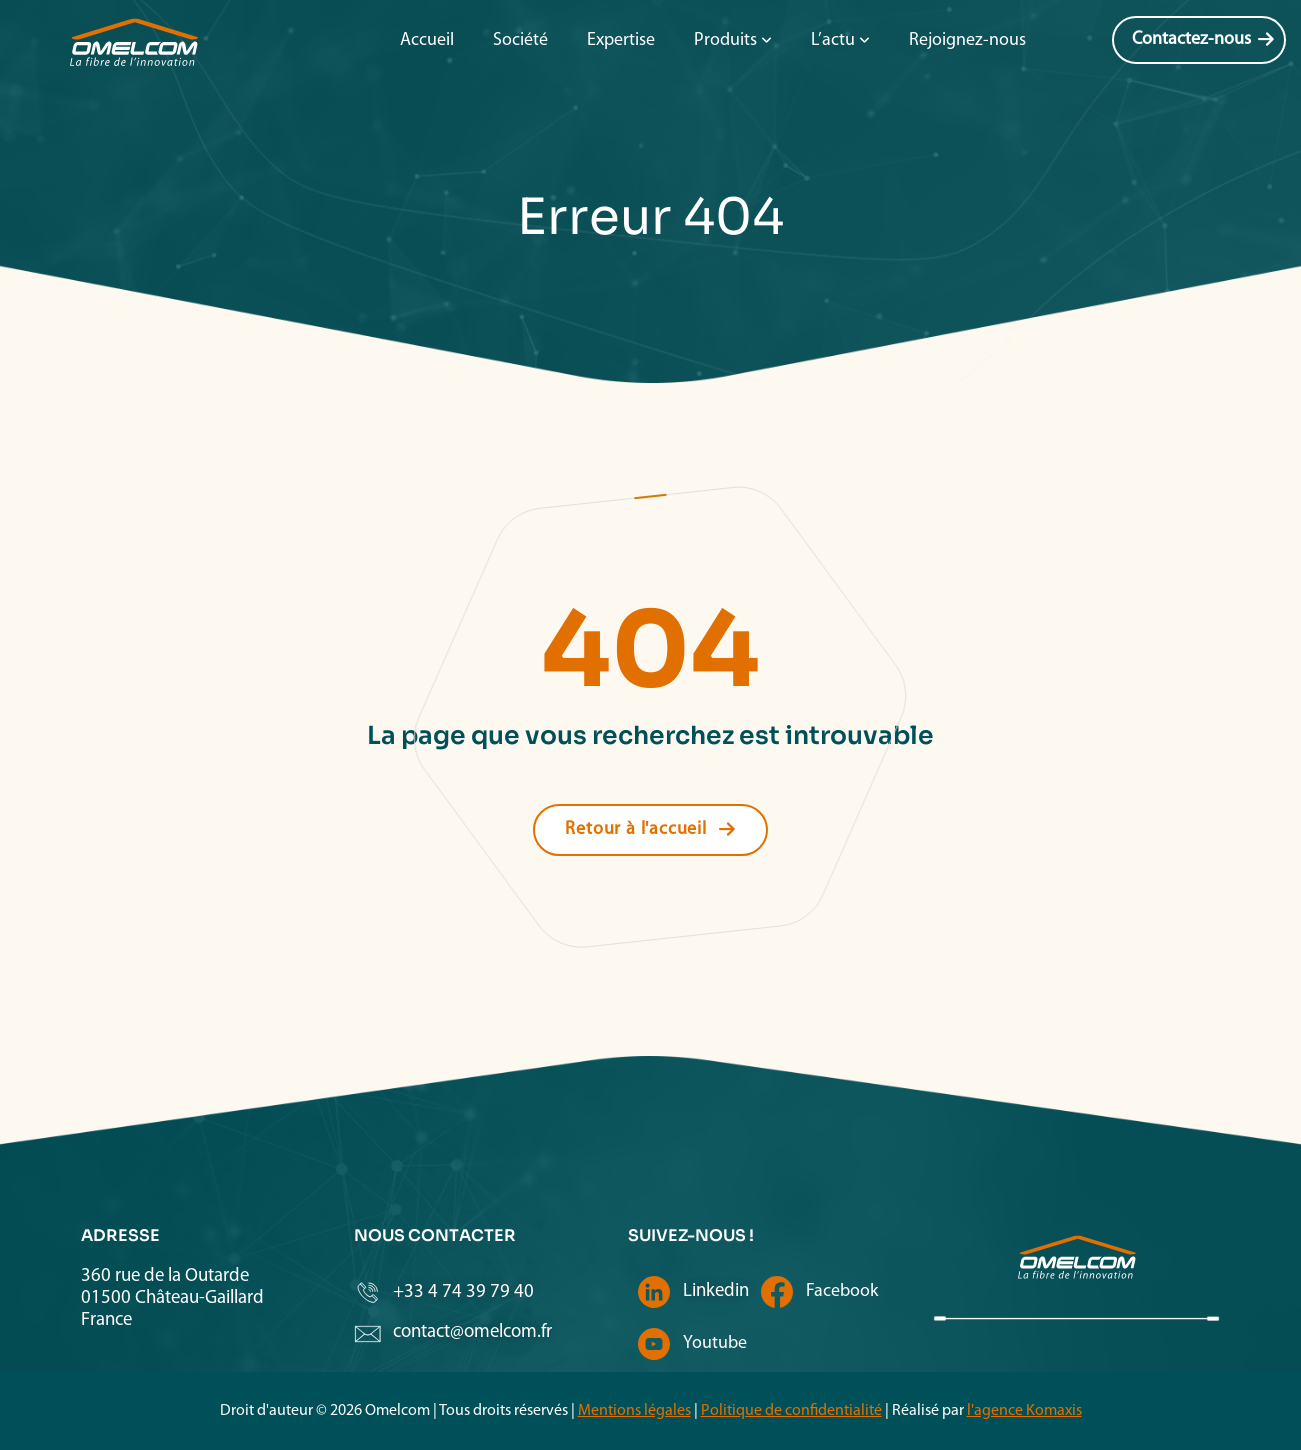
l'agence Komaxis (1024, 1411)
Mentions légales (634, 1411)
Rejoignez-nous (967, 40)
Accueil (427, 40)
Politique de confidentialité (791, 1411)
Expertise (621, 40)
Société (520, 40)
